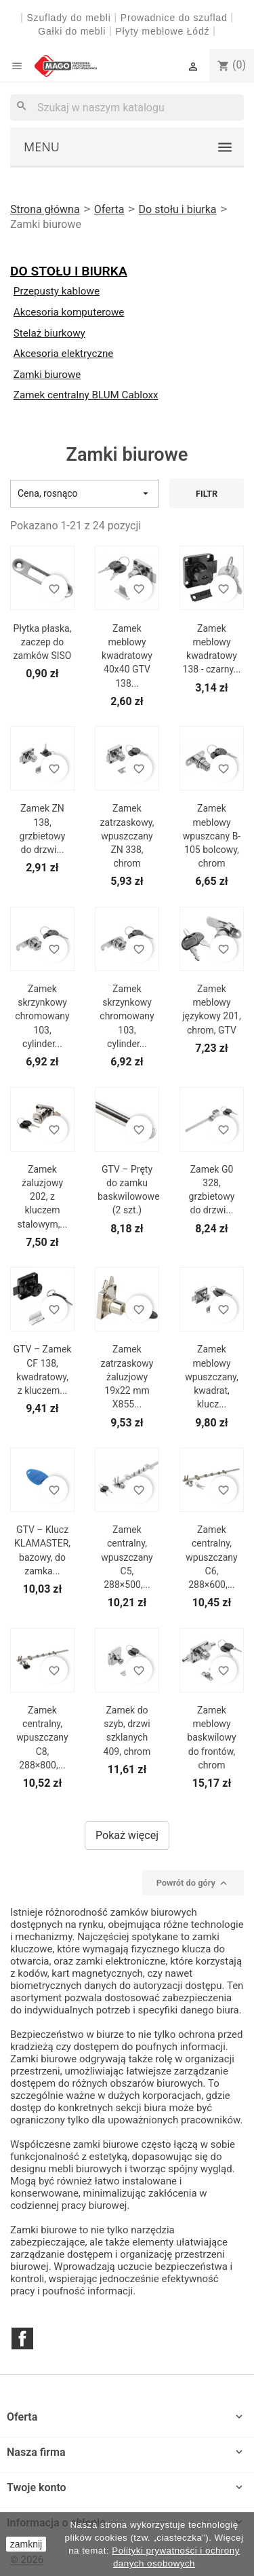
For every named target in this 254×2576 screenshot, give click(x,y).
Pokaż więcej (127, 1835)
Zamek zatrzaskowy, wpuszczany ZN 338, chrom (127, 836)
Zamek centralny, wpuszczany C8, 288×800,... (42, 1737)
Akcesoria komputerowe (69, 312)
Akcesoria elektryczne (64, 353)
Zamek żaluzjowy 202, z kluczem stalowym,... (42, 1197)
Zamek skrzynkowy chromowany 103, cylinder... (42, 1016)
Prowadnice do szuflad (174, 17)
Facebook (22, 2338)
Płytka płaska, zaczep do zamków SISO (43, 642)
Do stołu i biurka (68, 271)
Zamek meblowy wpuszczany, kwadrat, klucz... (211, 1376)
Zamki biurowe (47, 374)
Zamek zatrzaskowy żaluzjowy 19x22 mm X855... (127, 1376)
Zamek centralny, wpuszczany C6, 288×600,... (211, 1557)
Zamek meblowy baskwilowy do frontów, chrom (211, 1737)
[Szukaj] (127, 107)
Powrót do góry (193, 1883)
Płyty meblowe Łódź (164, 31)
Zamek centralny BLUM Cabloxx (86, 395)
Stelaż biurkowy (49, 333)
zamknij (26, 2544)
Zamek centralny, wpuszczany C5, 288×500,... (126, 1557)
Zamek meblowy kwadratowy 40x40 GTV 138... (127, 656)
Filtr (206, 494)
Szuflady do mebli (68, 17)
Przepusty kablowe (57, 291)
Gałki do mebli (72, 31)
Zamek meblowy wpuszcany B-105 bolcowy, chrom (212, 836)
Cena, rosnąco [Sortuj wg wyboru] (85, 493)
